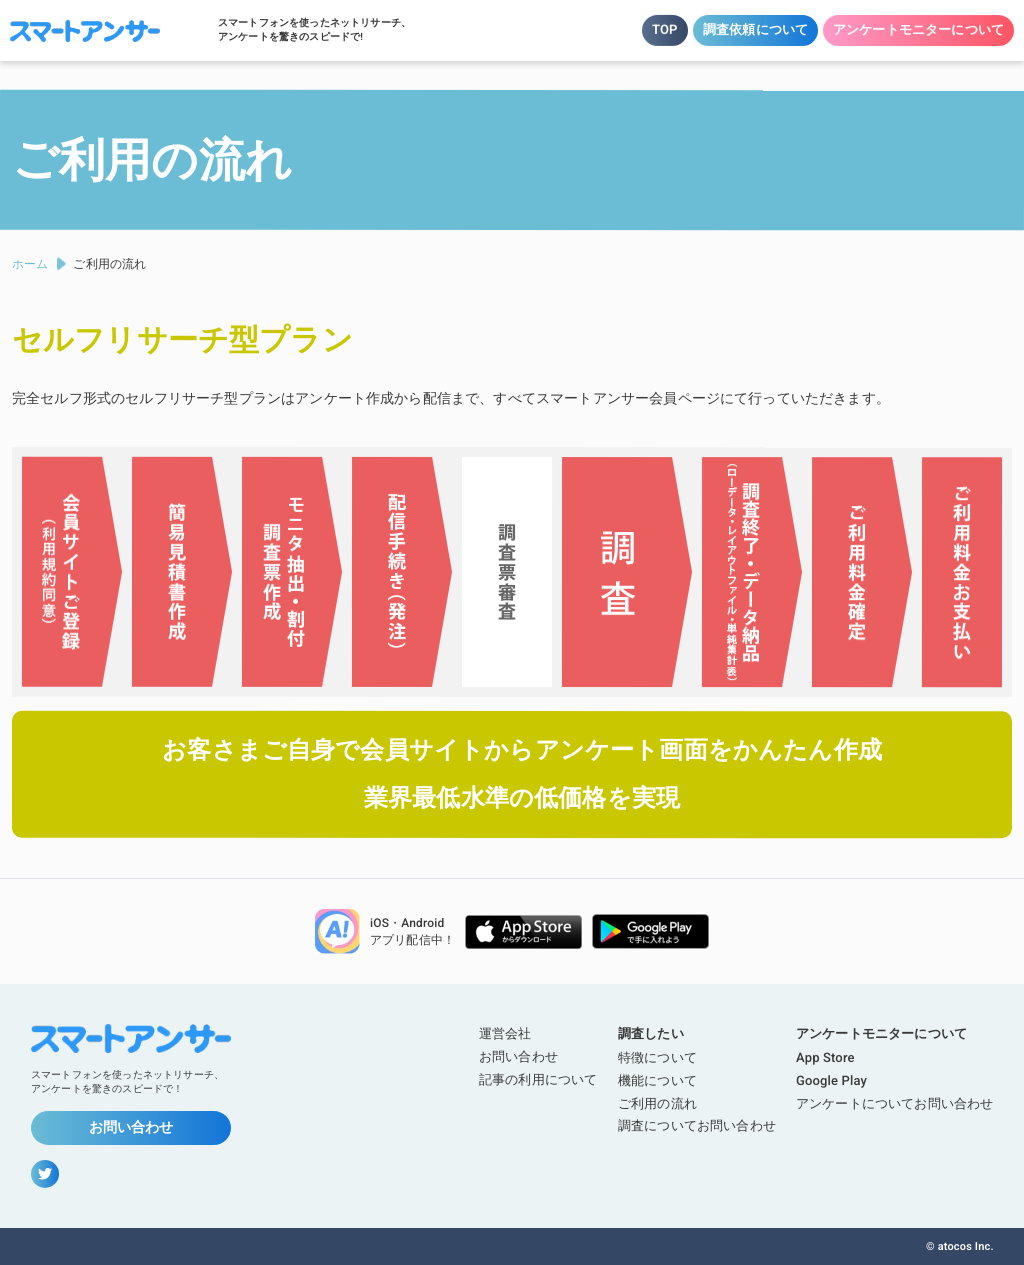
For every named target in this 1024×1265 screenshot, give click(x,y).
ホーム (30, 264)
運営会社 (505, 1033)
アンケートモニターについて (918, 29)
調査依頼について (755, 29)
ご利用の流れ (657, 1102)
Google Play (831, 1080)
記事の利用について (538, 1079)
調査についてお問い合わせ (697, 1125)
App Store (825, 1057)
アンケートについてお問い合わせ (894, 1102)
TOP (665, 29)
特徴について (657, 1057)
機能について (657, 1080)
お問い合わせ (130, 1127)
